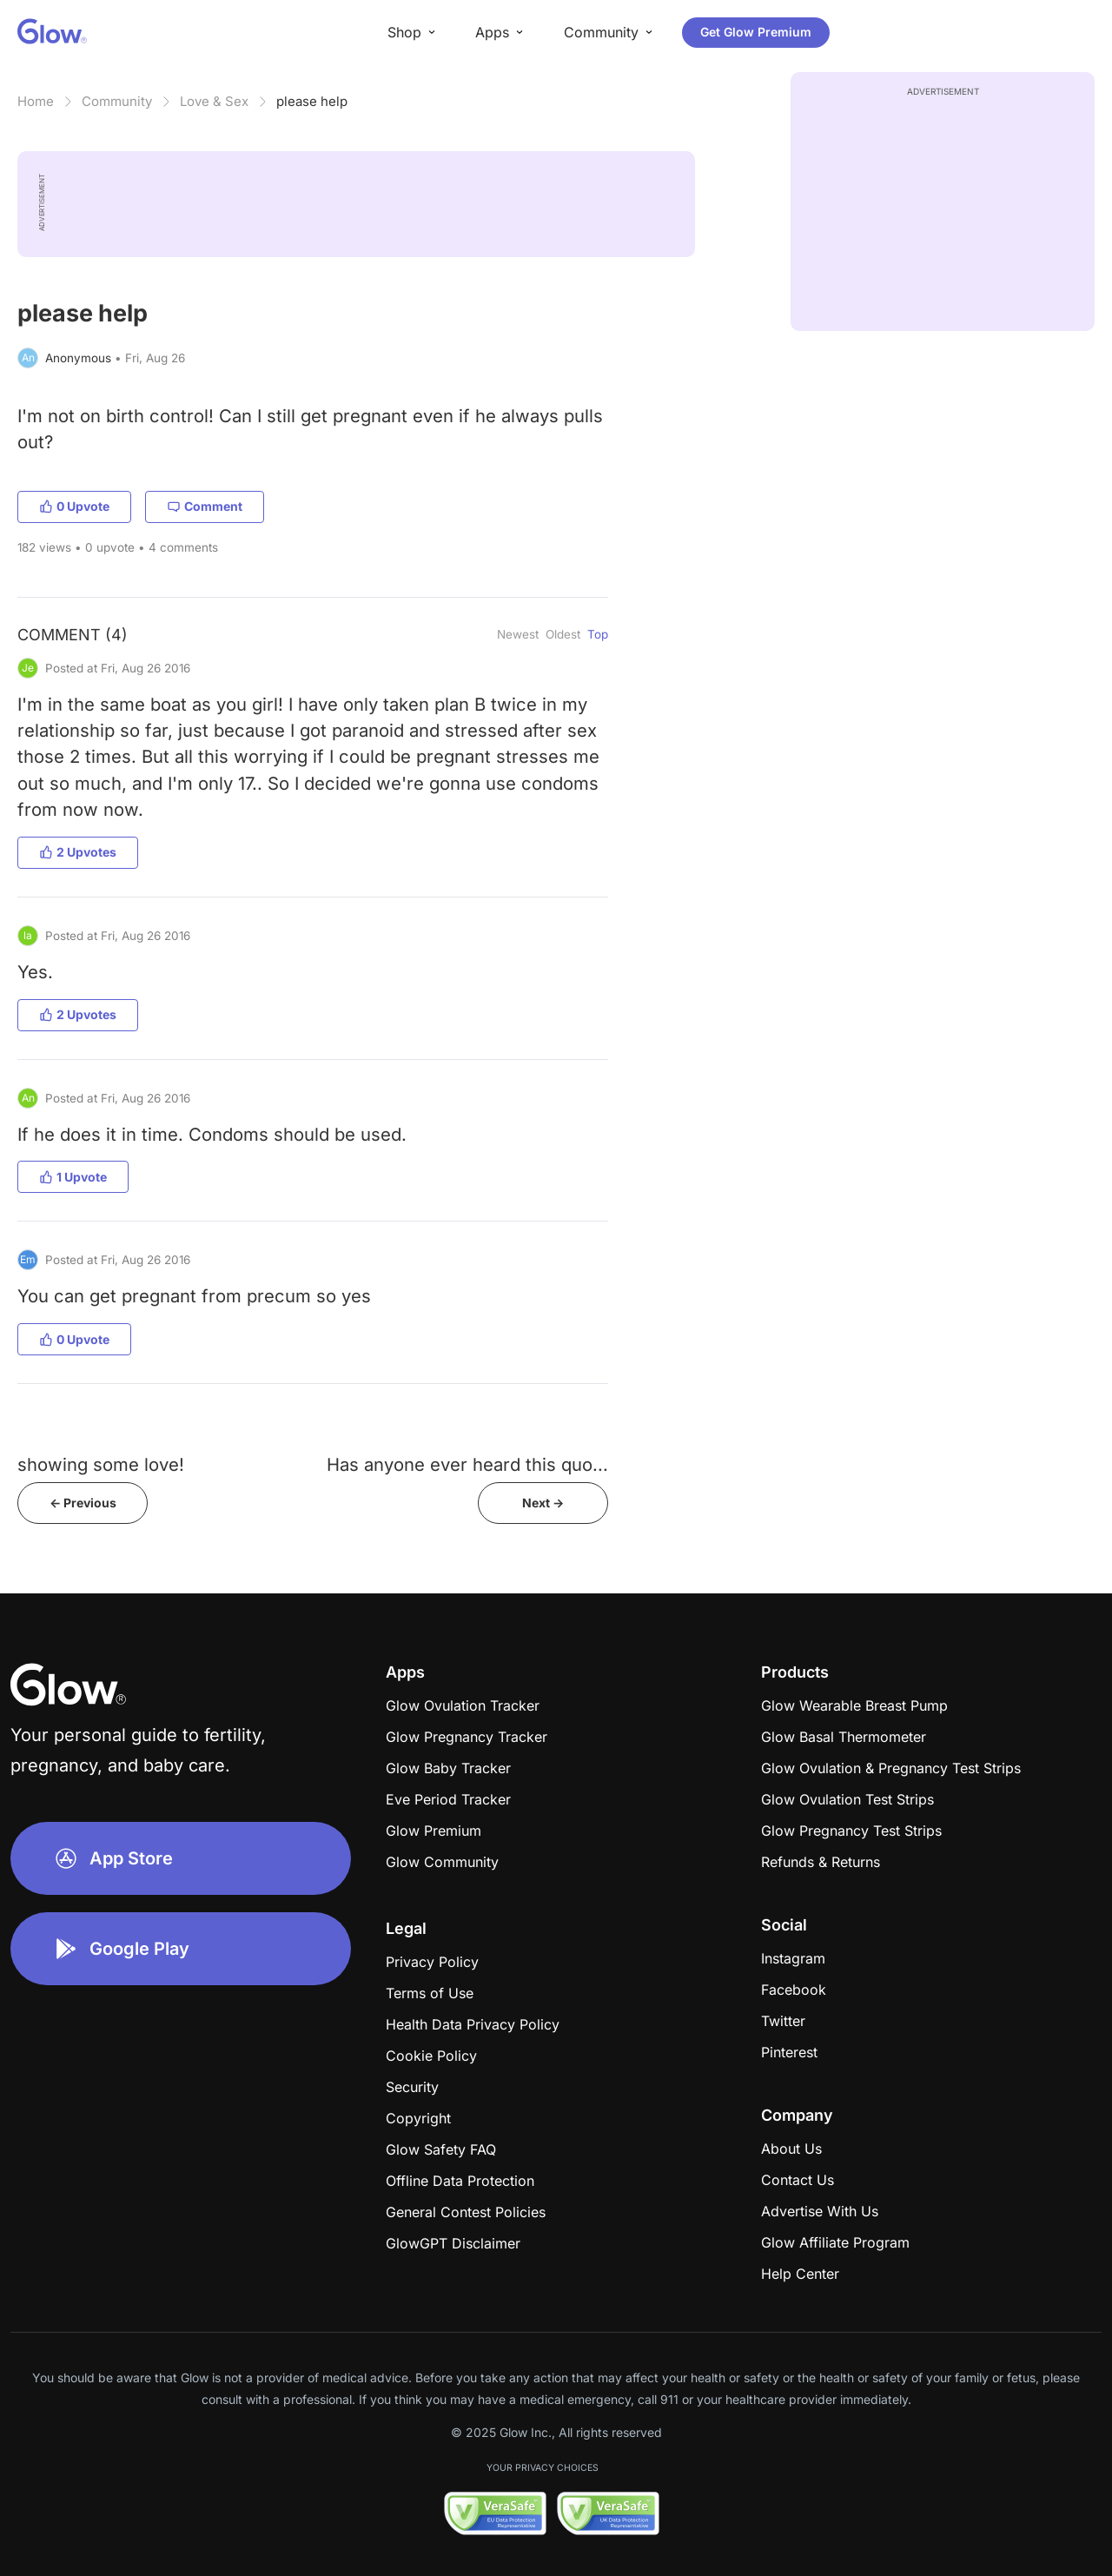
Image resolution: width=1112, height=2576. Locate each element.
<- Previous (83, 1502)
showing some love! (100, 1464)
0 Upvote (74, 506)
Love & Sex (214, 101)
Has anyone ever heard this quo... (467, 1464)
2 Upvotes (77, 851)
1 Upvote (73, 1176)
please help (312, 101)
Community (117, 101)
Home (35, 101)
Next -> (543, 1502)
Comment (204, 506)
